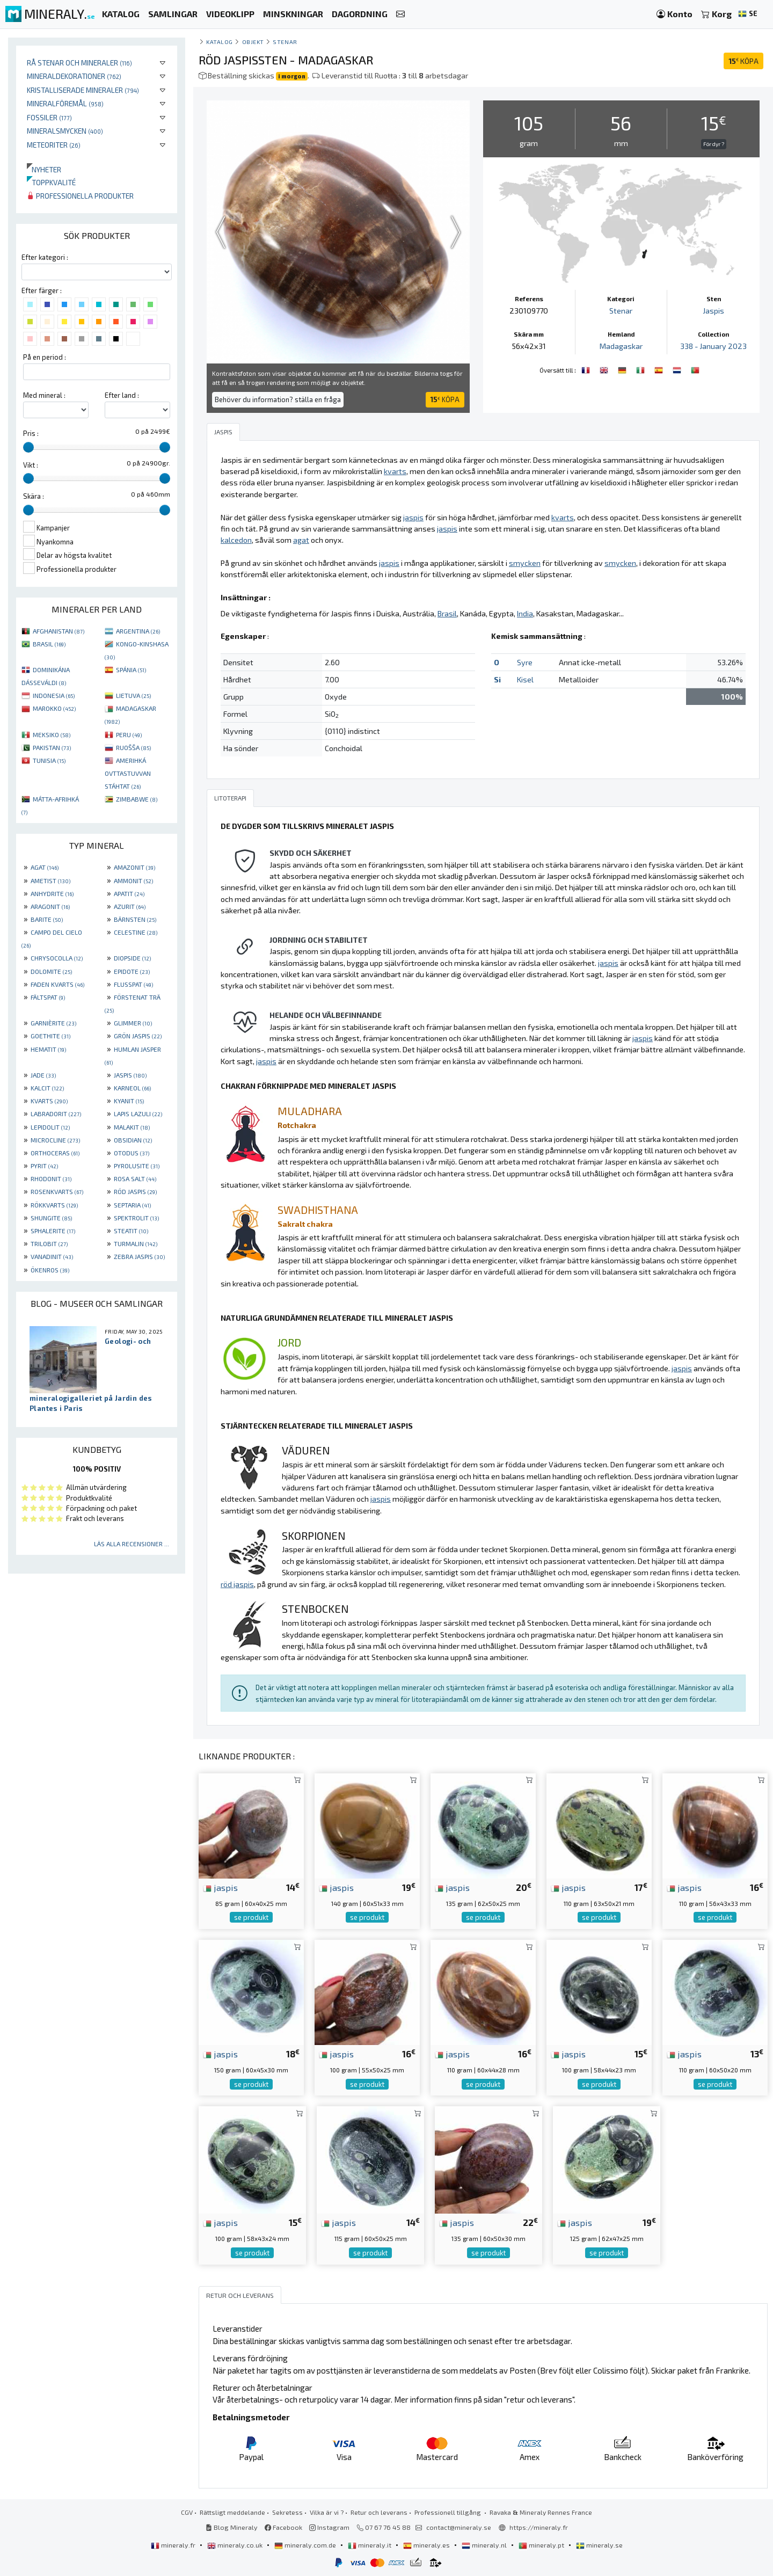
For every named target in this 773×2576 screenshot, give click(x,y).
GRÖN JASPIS (138, 1035)
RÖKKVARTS (54, 1205)
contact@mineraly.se (458, 2527)
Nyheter (44, 169)
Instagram (329, 2527)
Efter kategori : (44, 257)
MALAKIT (132, 1127)
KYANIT (129, 1100)
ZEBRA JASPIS (139, 1256)
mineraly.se (599, 2545)
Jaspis (713, 310)
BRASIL (49, 643)
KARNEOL (132, 1087)
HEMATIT (48, 1049)
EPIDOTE (132, 971)
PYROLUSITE (136, 1165)
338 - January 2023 (713, 346)
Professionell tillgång (448, 2512)
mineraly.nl (485, 2545)
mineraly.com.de (306, 2545)
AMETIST (50, 880)
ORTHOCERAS (55, 1152)
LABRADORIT (56, 1113)
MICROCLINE (55, 1140)
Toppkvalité (51, 182)
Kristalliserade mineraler (83, 89)
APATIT (129, 893)
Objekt (253, 41)
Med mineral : (44, 395)
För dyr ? (713, 144)
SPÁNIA (131, 669)
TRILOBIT (49, 1243)
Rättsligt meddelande (232, 2512)
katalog (219, 41)
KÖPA (743, 61)
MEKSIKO (51, 734)
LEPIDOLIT (50, 1127)
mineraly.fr (174, 2545)
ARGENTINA (138, 631)
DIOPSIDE (132, 958)
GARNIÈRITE (53, 1023)
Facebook (283, 2527)
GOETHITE (50, 1035)
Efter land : (122, 395)
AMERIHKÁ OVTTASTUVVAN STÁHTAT (128, 773)
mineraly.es (427, 2545)
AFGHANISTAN (58, 631)
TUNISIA (49, 760)
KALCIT (47, 1087)
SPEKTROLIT (136, 1217)
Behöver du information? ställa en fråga (278, 399)
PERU (129, 734)
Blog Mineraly (232, 2527)
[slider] (28, 447)
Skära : (33, 496)
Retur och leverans (379, 2512)
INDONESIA (54, 695)
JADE (43, 1075)
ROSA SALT (135, 1178)
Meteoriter (54, 144)
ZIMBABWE (136, 799)
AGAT (45, 867)
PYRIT (44, 1165)
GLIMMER (133, 1023)
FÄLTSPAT (48, 997)
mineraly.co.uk (235, 2545)
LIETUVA (133, 695)
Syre (525, 662)
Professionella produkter (80, 195)
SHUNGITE (51, 1217)
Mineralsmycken (65, 130)
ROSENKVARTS (57, 1191)
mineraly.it (370, 2545)
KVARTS (49, 1100)
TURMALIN (135, 1243)
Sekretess (287, 2512)
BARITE (47, 919)
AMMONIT (133, 880)
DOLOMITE (51, 971)
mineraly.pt (542, 2545)
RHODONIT (51, 1178)
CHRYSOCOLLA (57, 958)
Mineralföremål (65, 103)
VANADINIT (52, 1256)
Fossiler (49, 117)
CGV (187, 2512)
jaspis (220, 1887)
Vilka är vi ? (327, 2512)
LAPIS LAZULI (138, 1113)
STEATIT (131, 1230)
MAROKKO (54, 708)
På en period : (44, 357)
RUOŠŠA (133, 747)
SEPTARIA (132, 1205)
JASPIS (130, 1075)
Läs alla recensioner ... (131, 1543)
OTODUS (131, 1152)
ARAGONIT (50, 906)
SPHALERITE (53, 1230)
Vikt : (30, 465)
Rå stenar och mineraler (79, 62)
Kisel (525, 679)
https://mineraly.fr (538, 2527)
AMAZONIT (134, 867)
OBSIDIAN (133, 1140)
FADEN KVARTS (57, 984)
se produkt (251, 1917)
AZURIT (129, 906)
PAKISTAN (52, 747)
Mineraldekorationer (74, 76)
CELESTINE (135, 932)
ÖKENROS (50, 1270)
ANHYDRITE (52, 893)
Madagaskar (621, 346)
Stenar (285, 41)
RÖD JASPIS (135, 1191)
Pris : (31, 433)
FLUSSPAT (133, 984)
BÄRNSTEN (135, 919)
